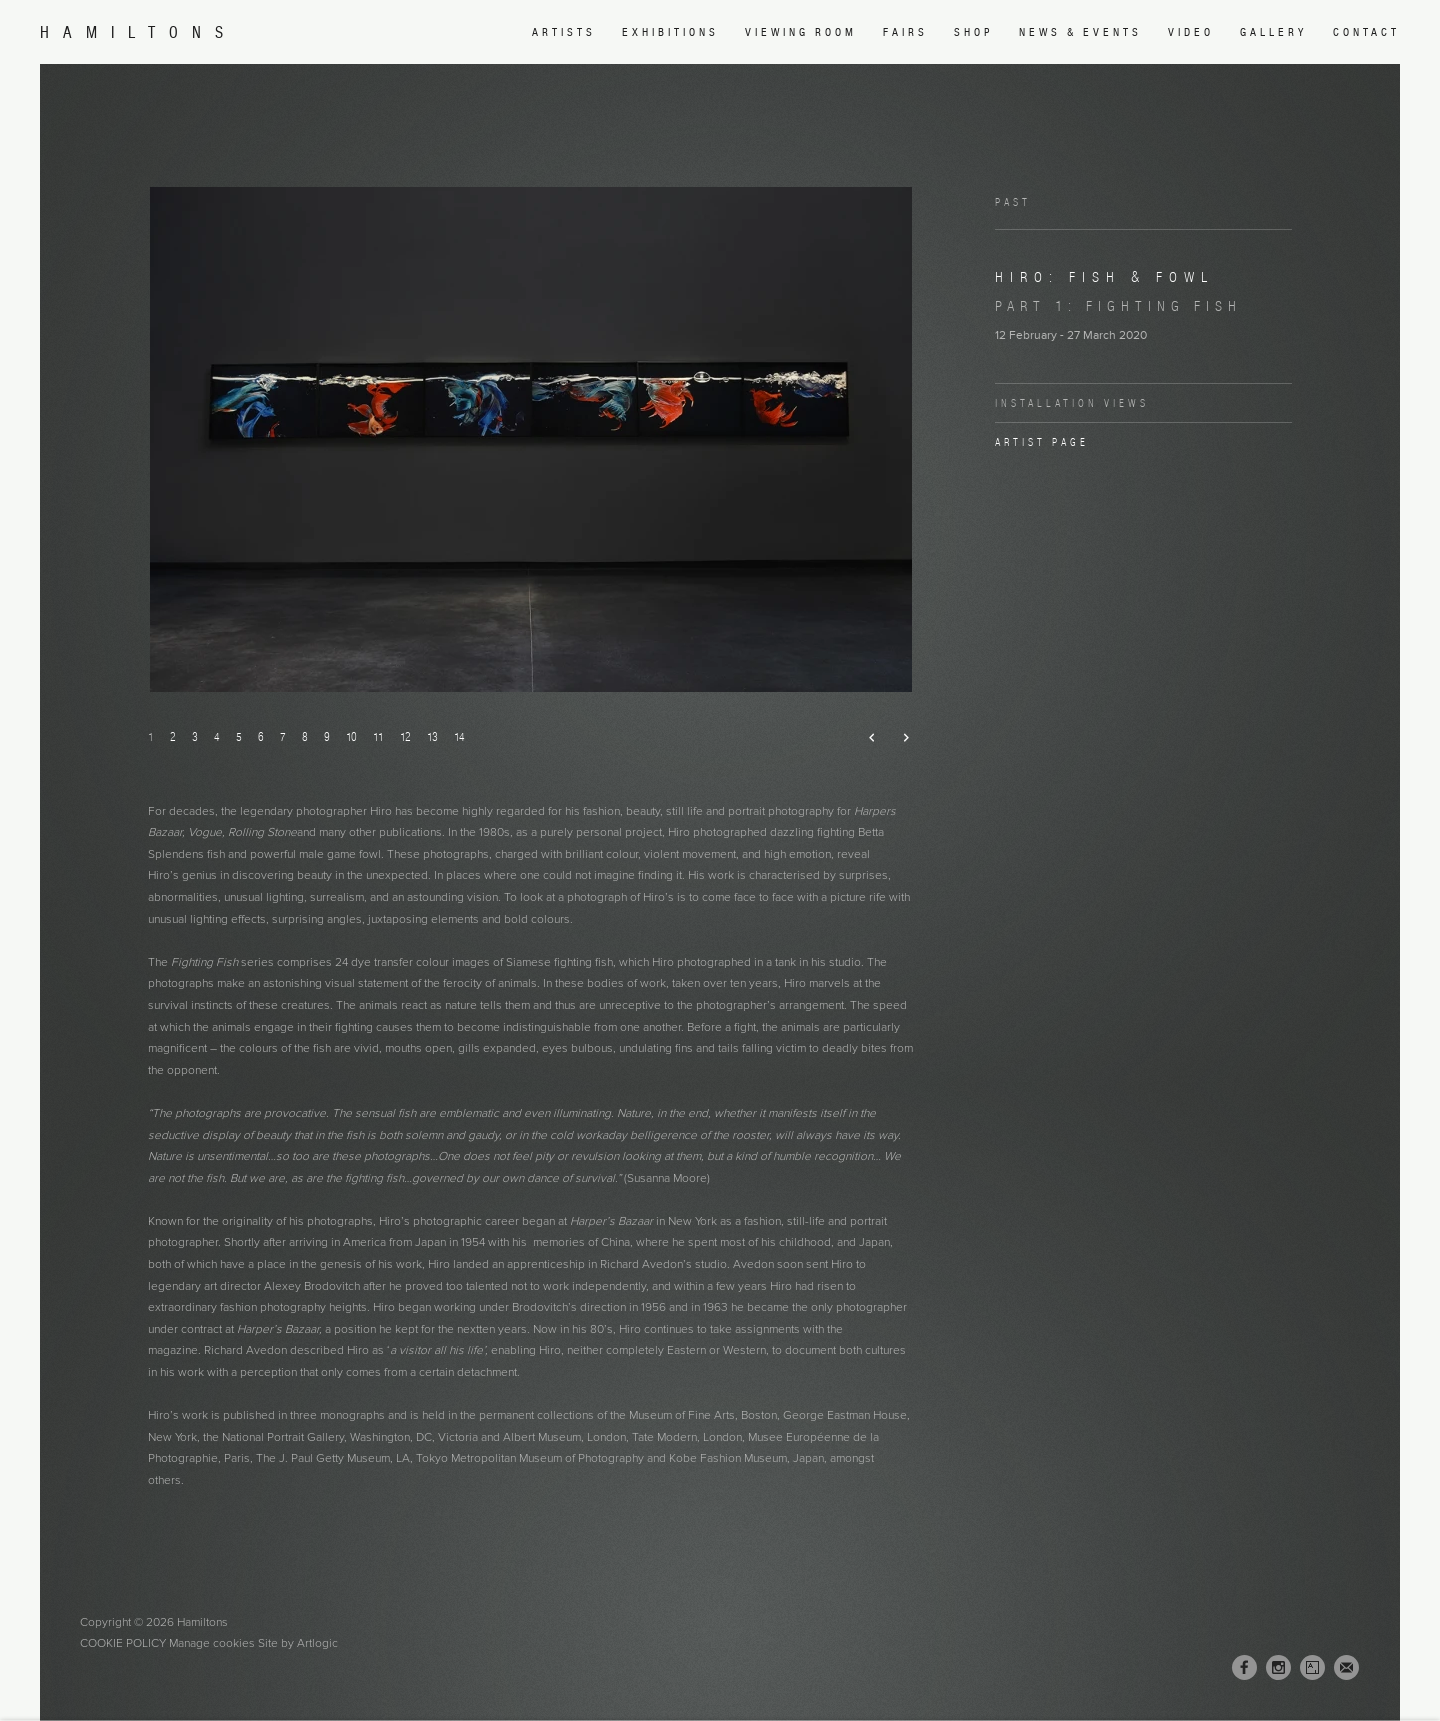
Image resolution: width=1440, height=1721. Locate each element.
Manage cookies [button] (212, 1643)
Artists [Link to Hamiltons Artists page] (564, 32)
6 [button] (261, 736)
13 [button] (432, 736)
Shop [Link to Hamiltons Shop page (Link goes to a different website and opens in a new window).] (973, 32)
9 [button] (327, 736)
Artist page (1042, 442)
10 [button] (351, 736)
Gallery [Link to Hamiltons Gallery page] (1273, 32)
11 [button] (378, 736)
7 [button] (283, 736)
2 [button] (173, 736)
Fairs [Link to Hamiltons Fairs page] (905, 32)
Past (1013, 202)
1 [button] (151, 736)
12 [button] (405, 736)
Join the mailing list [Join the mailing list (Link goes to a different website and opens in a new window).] (1346, 1667)
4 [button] (217, 736)
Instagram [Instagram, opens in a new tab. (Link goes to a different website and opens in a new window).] (1278, 1668)
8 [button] (305, 736)
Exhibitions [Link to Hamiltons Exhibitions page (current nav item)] (670, 32)
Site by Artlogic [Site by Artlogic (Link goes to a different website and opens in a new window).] (298, 1643)
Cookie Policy (123, 1643)
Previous (864, 738)
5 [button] (239, 736)
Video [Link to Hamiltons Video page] (1191, 32)
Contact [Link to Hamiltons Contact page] (1366, 32)
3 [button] (195, 736)
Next (897, 738)
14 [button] (459, 736)
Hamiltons (138, 32)
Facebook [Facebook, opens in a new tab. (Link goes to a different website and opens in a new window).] (1244, 1668)
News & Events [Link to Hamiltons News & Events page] (1080, 32)
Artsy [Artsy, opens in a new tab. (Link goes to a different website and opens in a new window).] (1312, 1668)
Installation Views (1072, 403)
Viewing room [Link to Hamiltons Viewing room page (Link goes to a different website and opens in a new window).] (801, 32)
